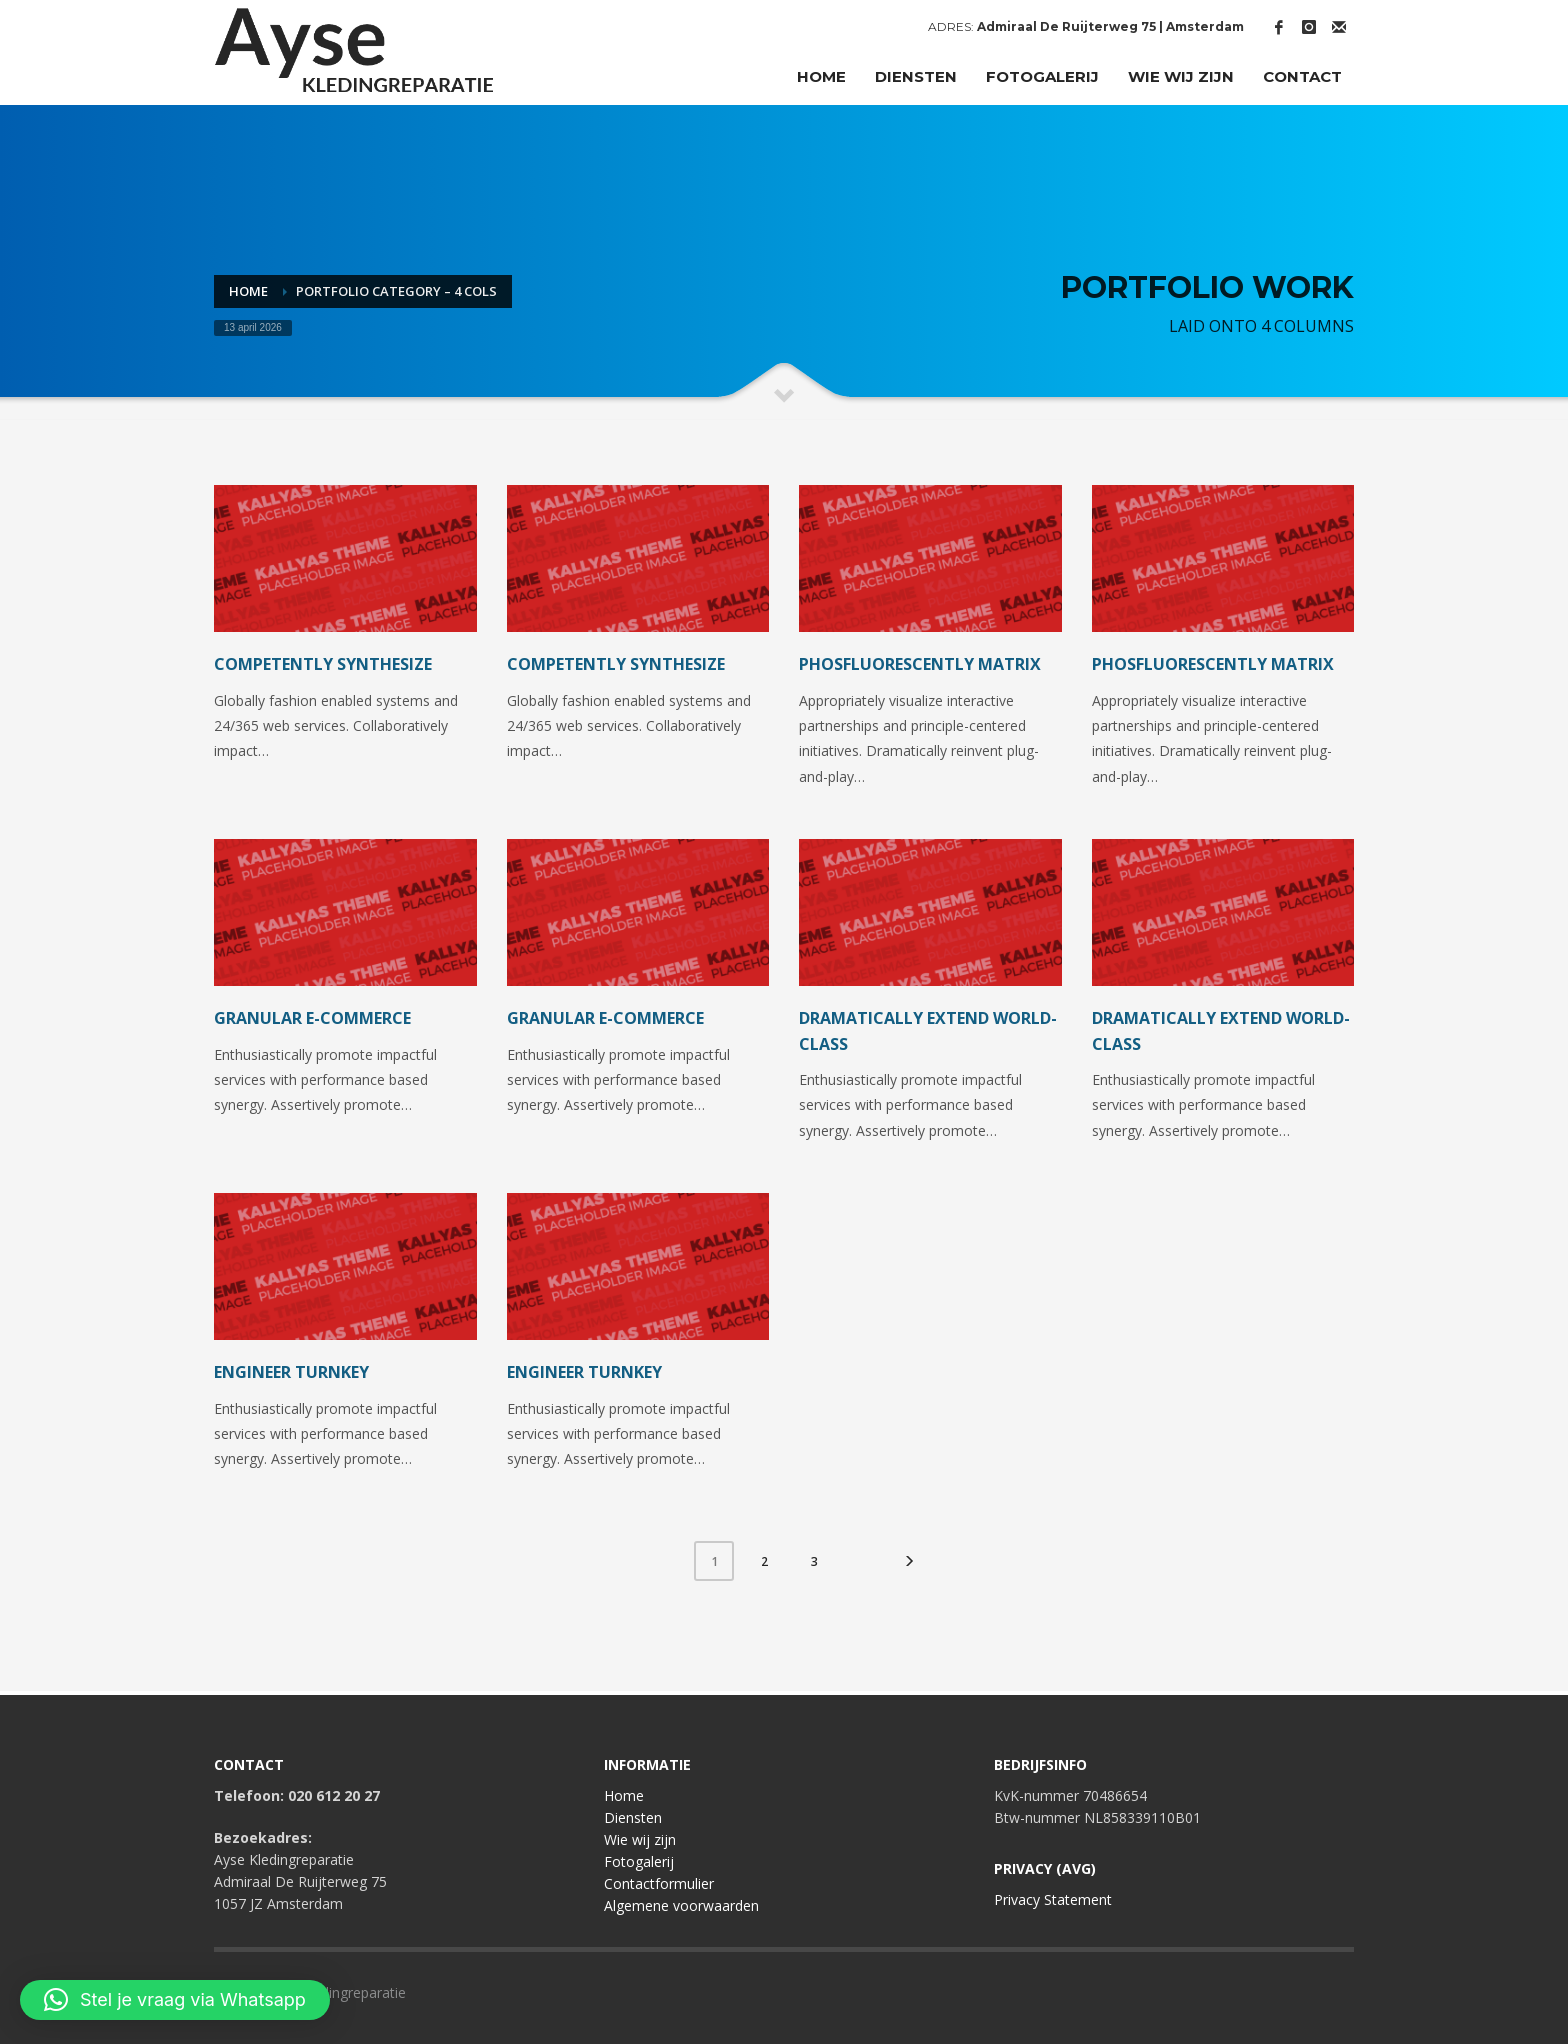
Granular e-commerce (312, 1018)
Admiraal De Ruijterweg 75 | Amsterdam (1110, 26)
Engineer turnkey (291, 1372)
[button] (175, 2000)
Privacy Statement (1053, 1899)
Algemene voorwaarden (681, 1905)
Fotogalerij (639, 1861)
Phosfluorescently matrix (920, 664)
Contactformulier (659, 1883)
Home (624, 1795)
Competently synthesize (323, 664)
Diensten (633, 1817)
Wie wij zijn (640, 1839)
